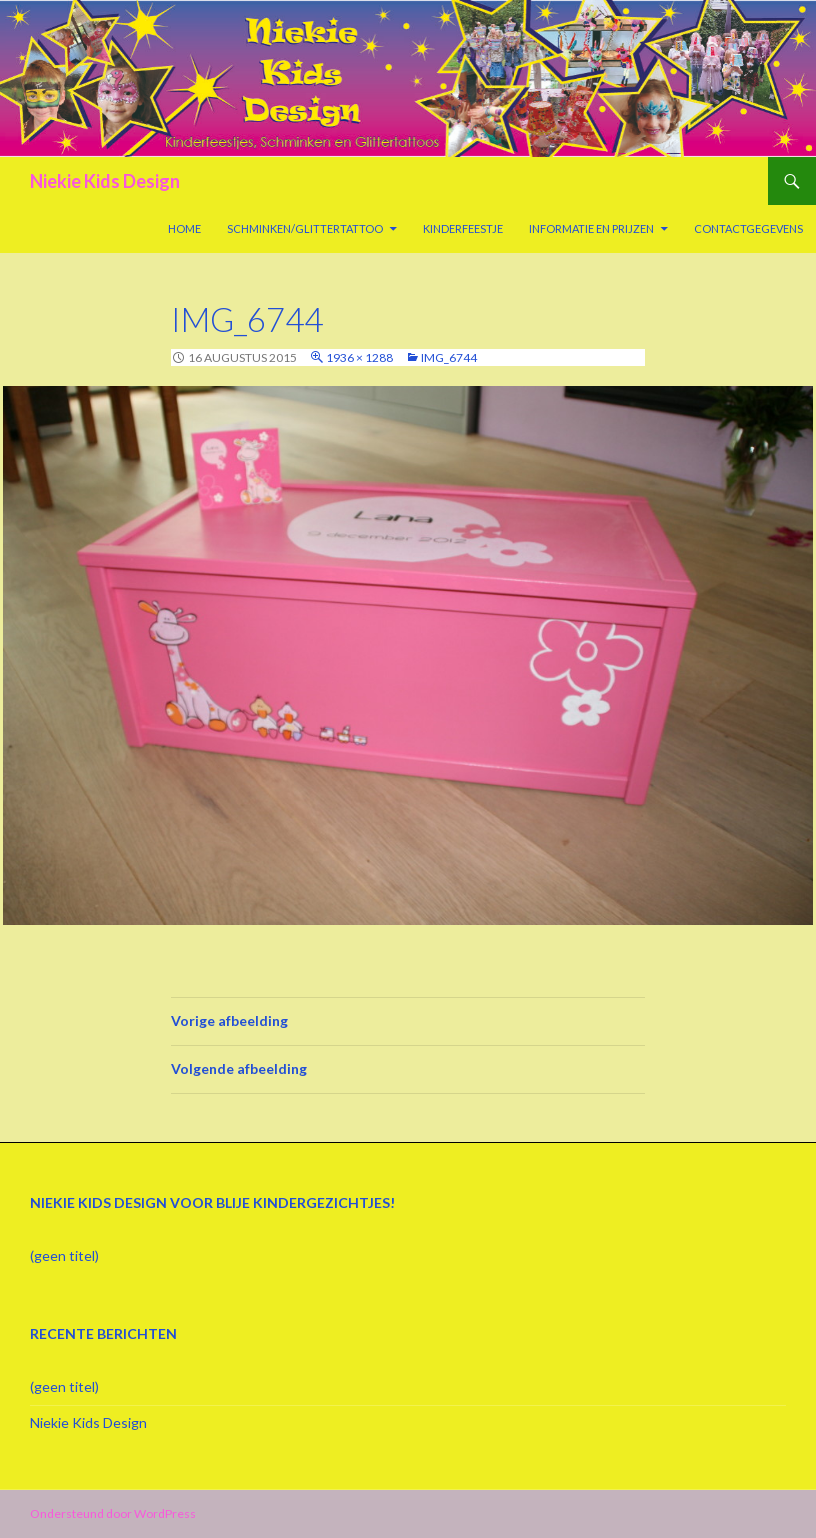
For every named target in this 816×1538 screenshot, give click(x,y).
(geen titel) (64, 1255)
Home (184, 228)
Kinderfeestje (463, 228)
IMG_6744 (449, 357)
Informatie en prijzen (591, 228)
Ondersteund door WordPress (113, 1513)
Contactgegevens (748, 228)
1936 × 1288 (359, 357)
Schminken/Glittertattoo (305, 228)
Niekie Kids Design (105, 181)
